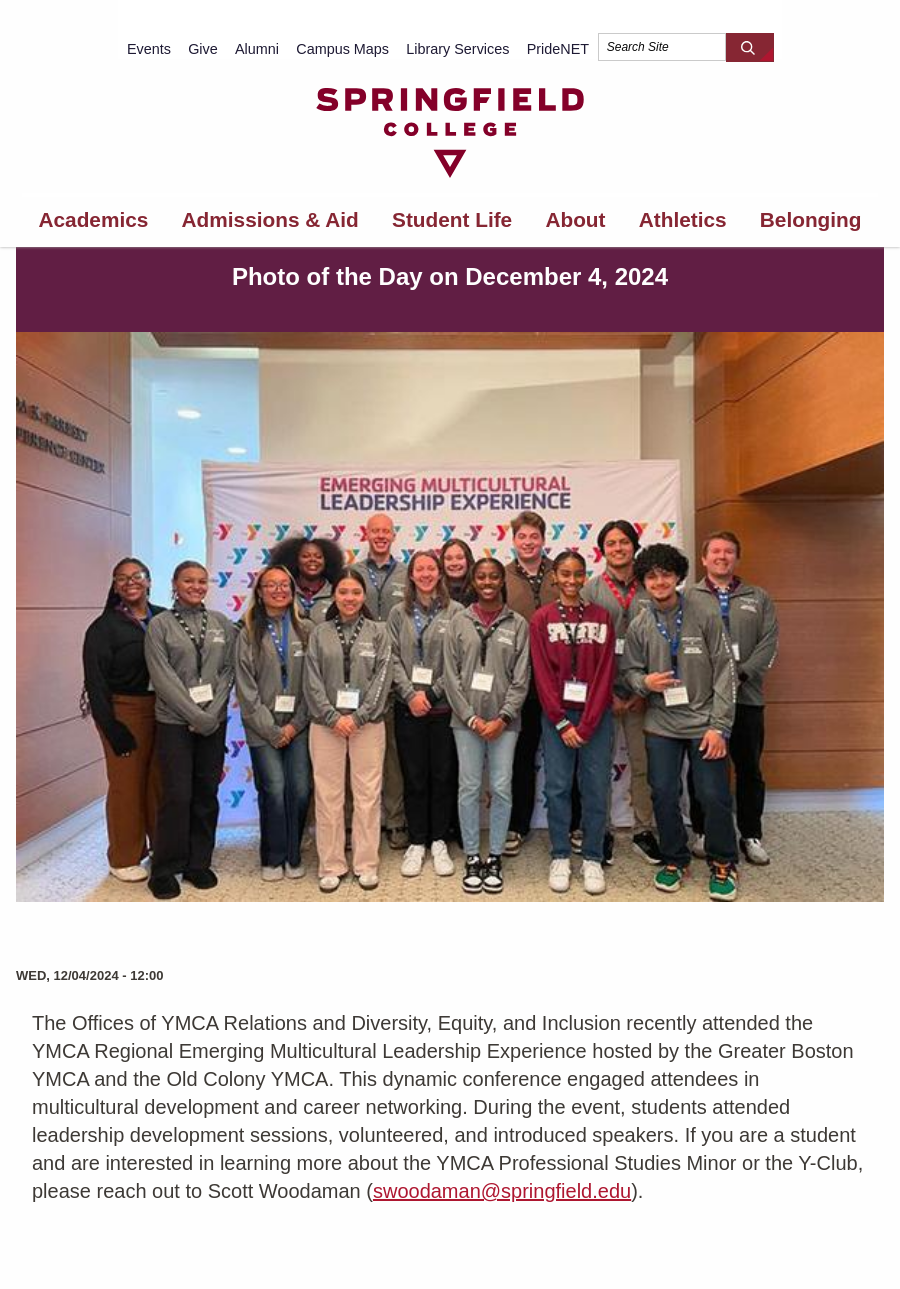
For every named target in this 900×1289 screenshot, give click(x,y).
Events (149, 49)
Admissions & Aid (270, 219)
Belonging (811, 219)
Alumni (257, 49)
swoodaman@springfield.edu (502, 1191)
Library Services (457, 49)
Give (203, 49)
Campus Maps (342, 49)
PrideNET (558, 49)
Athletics (683, 219)
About (575, 219)
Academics (94, 219)
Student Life (452, 219)
